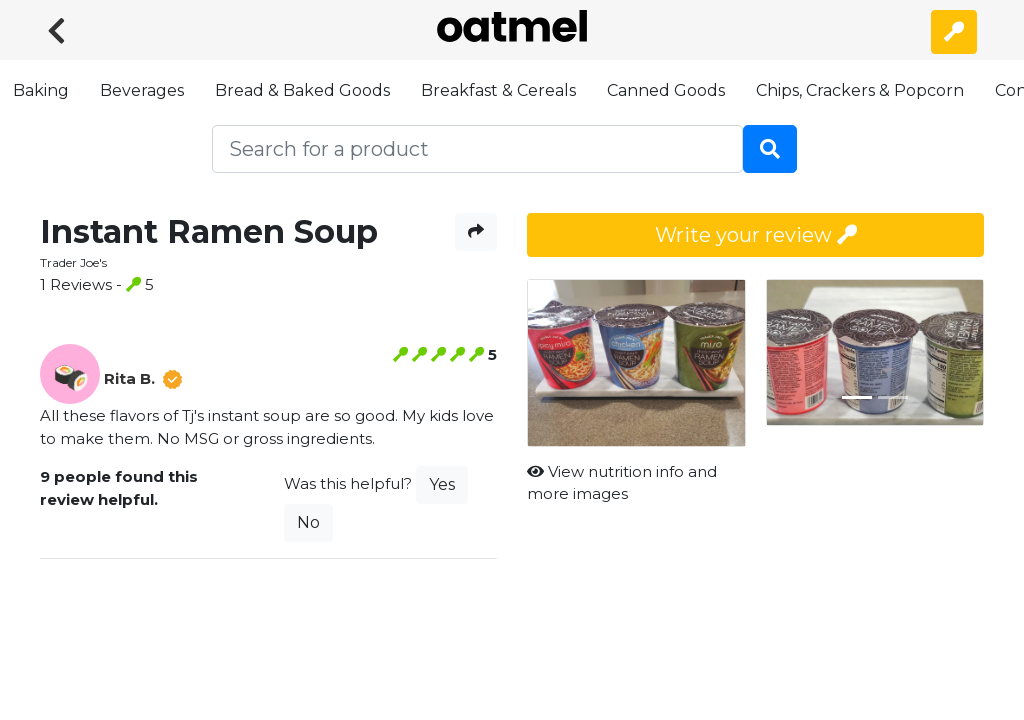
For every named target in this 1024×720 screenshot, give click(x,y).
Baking (41, 90)
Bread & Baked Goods (302, 90)
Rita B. (129, 378)
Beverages (142, 90)
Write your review (756, 235)
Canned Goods (666, 90)
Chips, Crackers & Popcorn (860, 90)
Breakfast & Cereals (498, 90)
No (308, 522)
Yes (442, 484)
